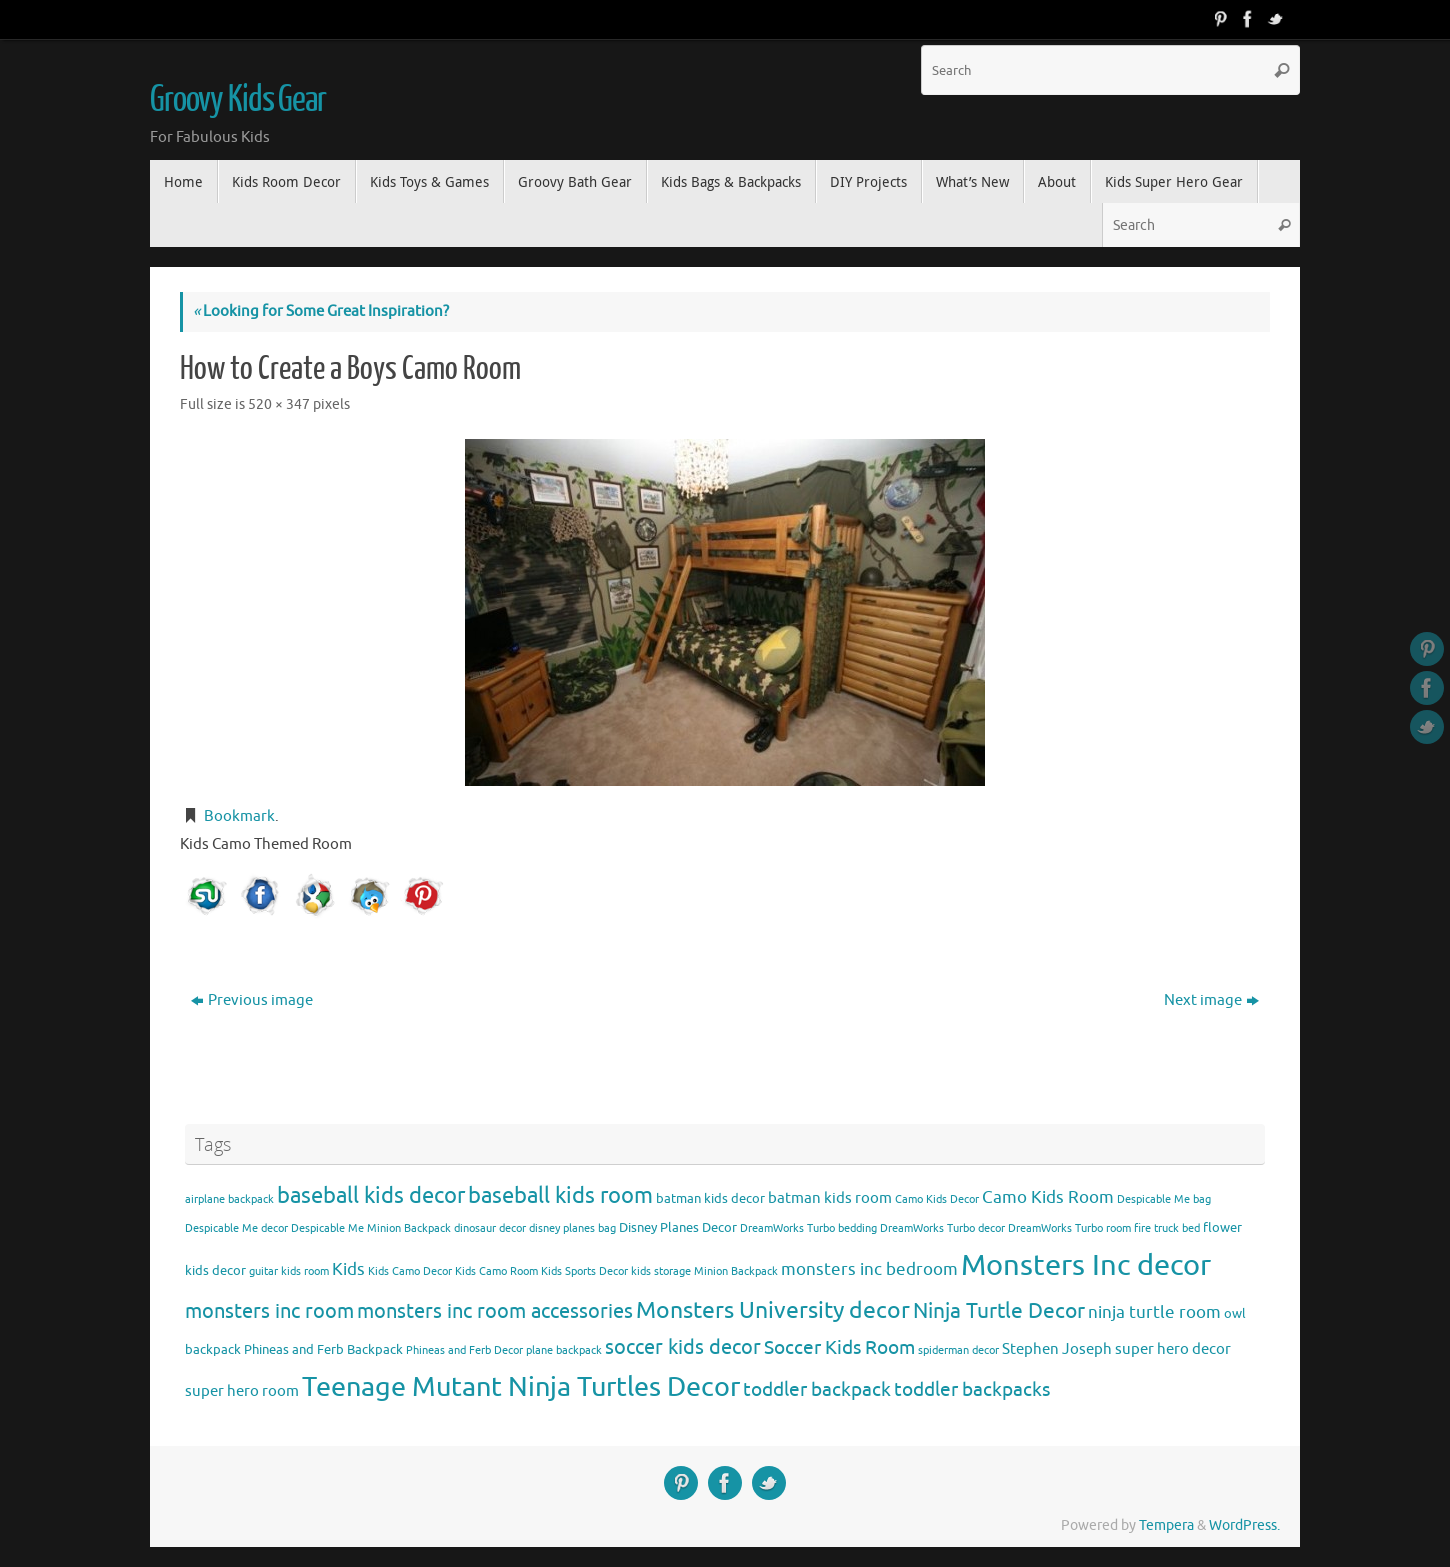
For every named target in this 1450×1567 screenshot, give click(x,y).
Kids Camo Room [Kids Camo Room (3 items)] (496, 1271)
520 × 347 (279, 404)
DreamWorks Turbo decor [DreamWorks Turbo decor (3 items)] (942, 1228)
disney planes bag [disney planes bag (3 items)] (572, 1228)
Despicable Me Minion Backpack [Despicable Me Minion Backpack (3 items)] (371, 1228)
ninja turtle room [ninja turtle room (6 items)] (1154, 1312)
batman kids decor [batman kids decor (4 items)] (710, 1198)
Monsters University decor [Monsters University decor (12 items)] (773, 1310)
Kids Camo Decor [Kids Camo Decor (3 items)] (410, 1271)
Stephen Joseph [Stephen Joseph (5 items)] (1057, 1349)
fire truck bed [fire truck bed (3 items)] (1167, 1228)
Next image (1211, 1000)
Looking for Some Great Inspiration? (321, 311)
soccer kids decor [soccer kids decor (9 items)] (683, 1347)
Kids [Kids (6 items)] (348, 1269)
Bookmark (239, 816)
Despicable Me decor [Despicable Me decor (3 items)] (236, 1228)
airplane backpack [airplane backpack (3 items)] (229, 1199)
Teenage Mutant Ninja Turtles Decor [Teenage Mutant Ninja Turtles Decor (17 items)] (521, 1387)
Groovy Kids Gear (238, 100)
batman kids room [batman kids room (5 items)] (830, 1198)
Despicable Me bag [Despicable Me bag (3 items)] (1164, 1199)
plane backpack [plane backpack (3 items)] (564, 1350)
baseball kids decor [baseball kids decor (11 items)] (371, 1195)
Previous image (252, 1000)
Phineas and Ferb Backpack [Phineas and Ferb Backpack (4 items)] (323, 1349)
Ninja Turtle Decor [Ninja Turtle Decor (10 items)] (999, 1311)
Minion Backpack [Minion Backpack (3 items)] (736, 1271)
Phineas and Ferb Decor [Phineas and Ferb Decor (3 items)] (464, 1350)
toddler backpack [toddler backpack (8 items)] (817, 1389)
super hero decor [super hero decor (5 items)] (1173, 1349)
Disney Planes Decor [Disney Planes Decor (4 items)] (678, 1227)
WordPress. (1244, 1525)
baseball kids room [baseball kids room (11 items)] (560, 1195)
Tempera (1166, 1525)
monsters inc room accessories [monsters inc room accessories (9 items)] (495, 1311)
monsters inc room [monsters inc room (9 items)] (269, 1311)
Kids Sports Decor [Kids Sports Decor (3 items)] (584, 1271)
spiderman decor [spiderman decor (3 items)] (958, 1350)
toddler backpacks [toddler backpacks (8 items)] (972, 1389)
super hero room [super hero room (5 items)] (242, 1391)
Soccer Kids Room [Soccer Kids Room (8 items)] (839, 1347)
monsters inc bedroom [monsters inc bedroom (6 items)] (869, 1269)
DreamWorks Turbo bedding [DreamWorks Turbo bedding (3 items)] (808, 1228)
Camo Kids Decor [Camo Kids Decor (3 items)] (937, 1199)
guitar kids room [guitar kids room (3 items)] (289, 1271)
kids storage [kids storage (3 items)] (661, 1271)
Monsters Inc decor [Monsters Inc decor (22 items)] (1086, 1265)
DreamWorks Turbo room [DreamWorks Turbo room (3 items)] (1069, 1228)
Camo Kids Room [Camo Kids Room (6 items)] (1048, 1197)
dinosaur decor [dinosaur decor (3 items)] (490, 1228)
